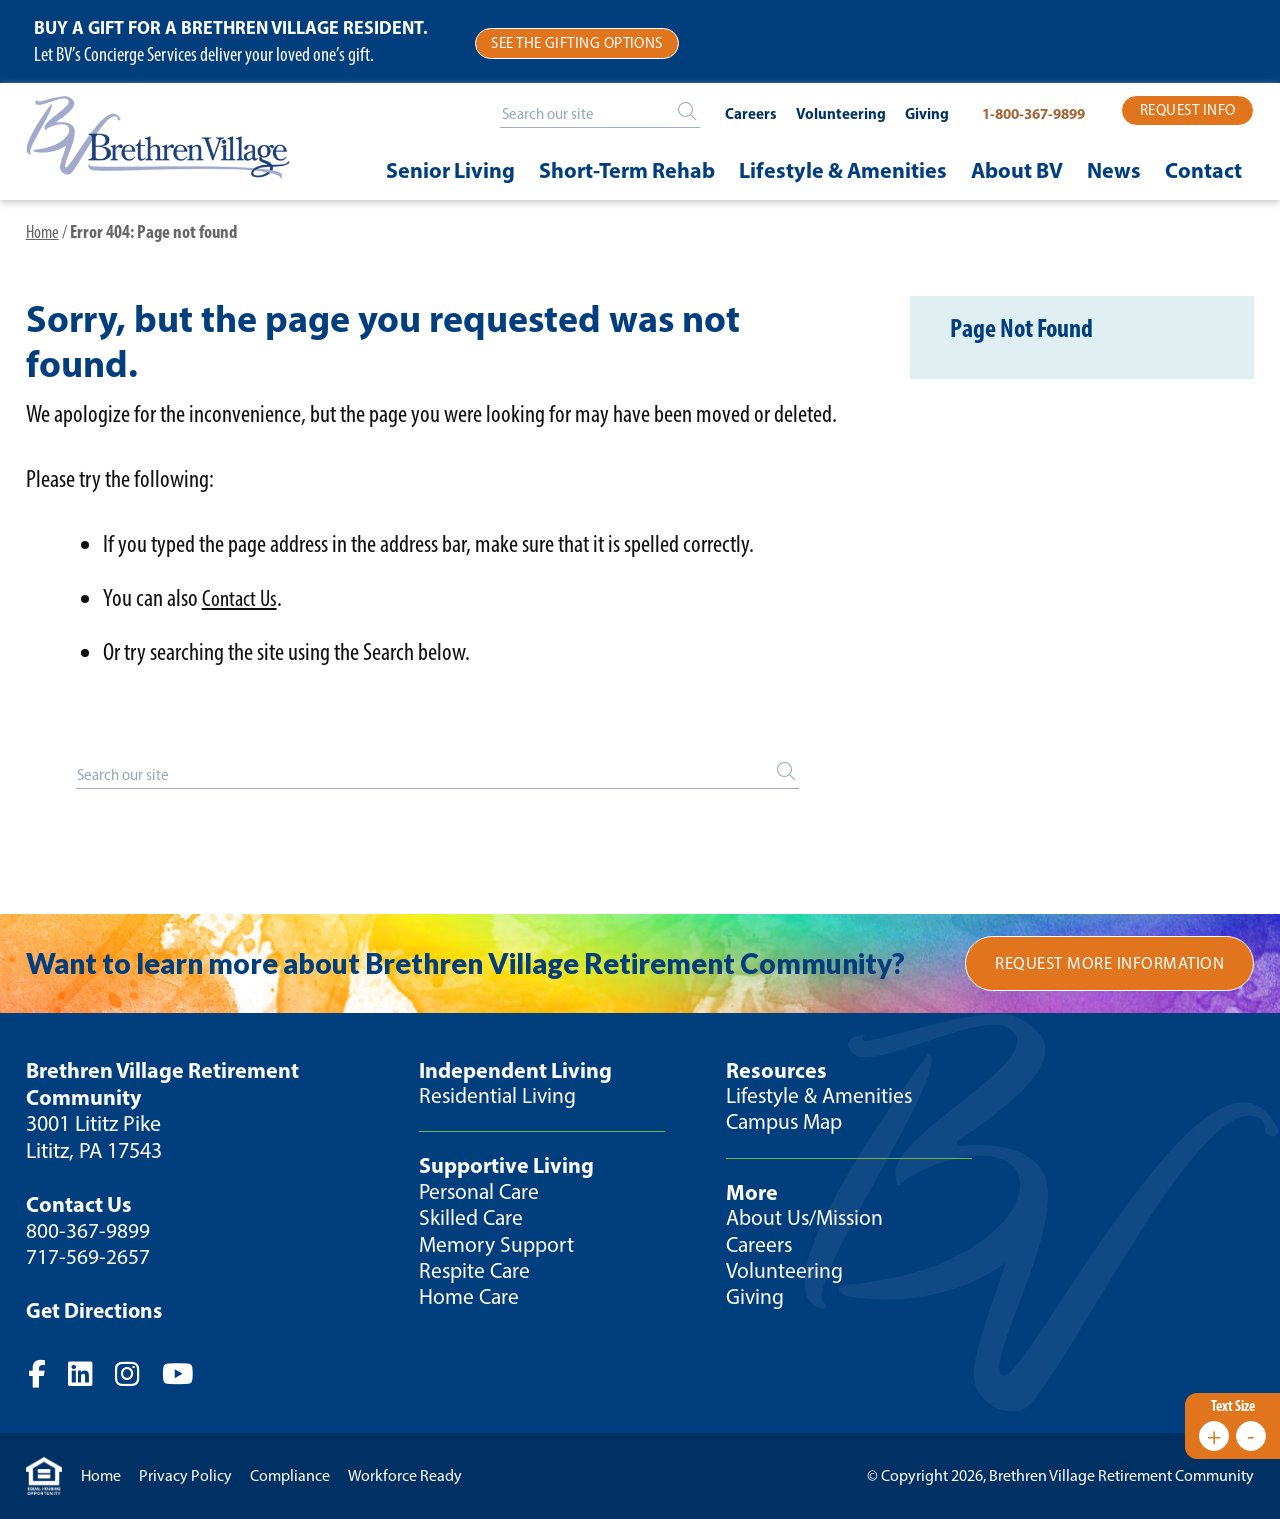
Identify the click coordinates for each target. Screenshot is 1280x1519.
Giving (911, 114)
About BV (1017, 169)
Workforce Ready (405, 1475)
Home (43, 233)
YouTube (193, 1377)
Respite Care (476, 1273)
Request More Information (1108, 965)
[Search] (672, 111)
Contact (1203, 169)
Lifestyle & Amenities (843, 169)
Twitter (91, 1377)
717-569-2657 (88, 1259)
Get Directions (96, 1313)
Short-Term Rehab (627, 169)
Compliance (290, 1475)
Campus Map (787, 1124)
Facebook (45, 1377)
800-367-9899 (88, 1233)
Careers (735, 114)
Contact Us (242, 599)
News (1114, 169)
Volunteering (825, 114)
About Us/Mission (807, 1220)
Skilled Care (472, 1220)
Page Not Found (1036, 333)
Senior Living (450, 169)
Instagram (140, 1377)
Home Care (470, 1299)
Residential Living (499, 1098)
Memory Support (498, 1246)
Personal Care (481, 1193)
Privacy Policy (185, 1475)
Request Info (1187, 111)
